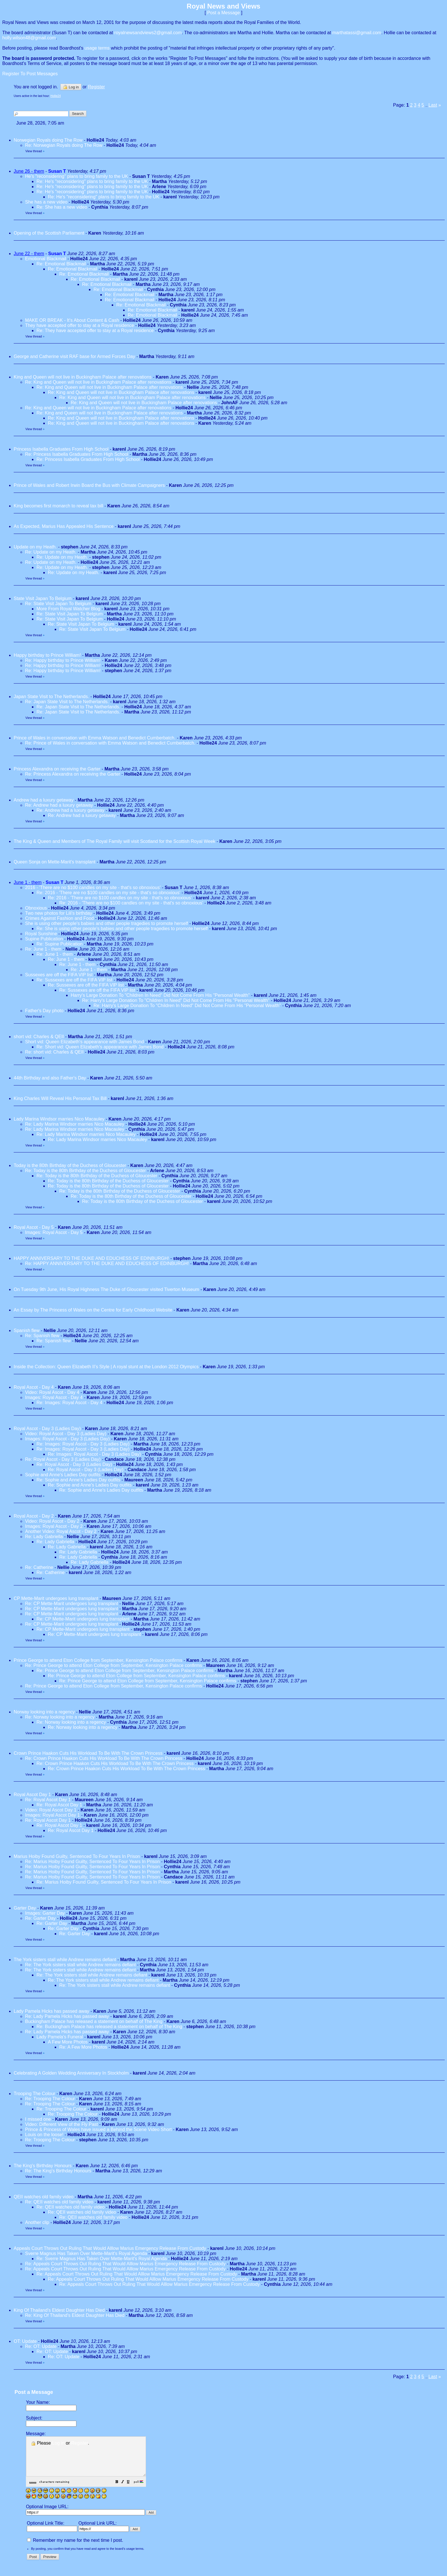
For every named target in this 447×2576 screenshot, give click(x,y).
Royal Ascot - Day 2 (34, 1516)
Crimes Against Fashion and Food (59, 918)
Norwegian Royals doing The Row (48, 140)
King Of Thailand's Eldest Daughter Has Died (59, 2310)
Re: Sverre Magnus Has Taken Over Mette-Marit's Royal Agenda (101, 2258)
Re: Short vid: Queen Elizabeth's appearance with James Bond (100, 1046)
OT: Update (25, 2341)
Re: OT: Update (40, 2346)
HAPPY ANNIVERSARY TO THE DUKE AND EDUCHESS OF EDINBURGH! (91, 1258)
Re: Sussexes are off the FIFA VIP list (74, 979)
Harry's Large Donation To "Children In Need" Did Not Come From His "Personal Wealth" (160, 995)
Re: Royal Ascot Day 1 (48, 1799)
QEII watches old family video (44, 2196)
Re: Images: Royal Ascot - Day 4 (69, 1402)
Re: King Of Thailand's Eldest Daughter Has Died (75, 2315)
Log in (71, 87)
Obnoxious (36, 908)
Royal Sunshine (41, 933)
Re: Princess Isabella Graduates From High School (76, 454)
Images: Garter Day (45, 1913)
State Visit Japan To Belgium (43, 598)
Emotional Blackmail (45, 258)
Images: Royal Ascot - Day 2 (54, 1526)
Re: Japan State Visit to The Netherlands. (67, 701)
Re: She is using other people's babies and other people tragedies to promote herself (122, 928)
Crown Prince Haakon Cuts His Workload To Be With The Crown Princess (88, 1753)
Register (79, 2443)
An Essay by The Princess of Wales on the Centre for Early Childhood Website (93, 1310)
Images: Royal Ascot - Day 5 (54, 1232)
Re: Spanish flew (42, 1335)
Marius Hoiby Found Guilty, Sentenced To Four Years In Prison (77, 1856)
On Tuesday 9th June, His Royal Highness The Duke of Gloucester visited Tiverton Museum (106, 1289)
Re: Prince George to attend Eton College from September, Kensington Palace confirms (113, 1665)
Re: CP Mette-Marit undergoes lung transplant (72, 1603)
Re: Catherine (39, 1567)
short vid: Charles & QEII (39, 1036)
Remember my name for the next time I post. (75, 2547)
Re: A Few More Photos (83, 2047)
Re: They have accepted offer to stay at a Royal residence (95, 330)
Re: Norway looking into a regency (60, 1717)
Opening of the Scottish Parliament (49, 233)
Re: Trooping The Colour (50, 2098)
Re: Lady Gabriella (44, 1536)
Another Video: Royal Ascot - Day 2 (61, 1531)
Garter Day (25, 1908)
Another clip (37, 2222)
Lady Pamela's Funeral (59, 2036)
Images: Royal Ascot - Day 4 (54, 1397)
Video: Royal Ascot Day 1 (50, 1810)
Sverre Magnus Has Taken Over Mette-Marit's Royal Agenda (86, 2253)
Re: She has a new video (61, 207)
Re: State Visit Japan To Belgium (59, 603)
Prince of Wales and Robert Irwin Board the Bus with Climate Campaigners (89, 485)
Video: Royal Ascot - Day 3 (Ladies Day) (65, 1433)
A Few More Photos (68, 2042)
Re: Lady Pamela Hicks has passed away (67, 2016)
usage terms (97, 48)
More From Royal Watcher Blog (68, 608)
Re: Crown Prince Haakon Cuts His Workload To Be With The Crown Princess (103, 1758)
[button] (131, 2490)
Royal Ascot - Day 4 (34, 1387)
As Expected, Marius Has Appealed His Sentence (63, 526)
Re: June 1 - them (43, 949)
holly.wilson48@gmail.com (29, 37)
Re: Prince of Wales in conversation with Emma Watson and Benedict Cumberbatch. (110, 743)
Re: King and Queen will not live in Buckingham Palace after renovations (98, 382)
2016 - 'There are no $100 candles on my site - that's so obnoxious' (92, 887)
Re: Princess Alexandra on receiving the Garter (72, 774)
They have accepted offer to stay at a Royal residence (79, 325)
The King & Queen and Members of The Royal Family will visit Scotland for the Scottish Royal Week (114, 841)
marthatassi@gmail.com (356, 32)
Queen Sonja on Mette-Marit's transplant (55, 861)
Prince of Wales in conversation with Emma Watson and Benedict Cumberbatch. (95, 737)
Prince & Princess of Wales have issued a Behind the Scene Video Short (98, 2129)
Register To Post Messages (30, 73)
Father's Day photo (44, 1010)
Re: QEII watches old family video (59, 2201)
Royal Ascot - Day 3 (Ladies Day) (47, 1428)
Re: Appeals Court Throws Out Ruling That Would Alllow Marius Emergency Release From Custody (125, 2263)
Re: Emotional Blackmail (61, 263)
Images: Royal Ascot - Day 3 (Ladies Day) (67, 1438)
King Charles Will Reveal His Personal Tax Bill (60, 1098)
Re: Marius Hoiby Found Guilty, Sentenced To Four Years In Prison (92, 1861)
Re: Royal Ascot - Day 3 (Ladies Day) (63, 1459)
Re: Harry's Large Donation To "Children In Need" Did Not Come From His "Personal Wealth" (175, 1000)
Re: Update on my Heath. (51, 552)
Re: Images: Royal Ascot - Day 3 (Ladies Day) (82, 1443)
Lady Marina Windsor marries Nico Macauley (59, 1119)
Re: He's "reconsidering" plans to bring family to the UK (92, 181)
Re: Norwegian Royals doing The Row (63, 145)
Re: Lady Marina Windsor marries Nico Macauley (74, 1124)
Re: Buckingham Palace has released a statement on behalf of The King (109, 2026)
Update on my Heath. (35, 546)
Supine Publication (44, 938)
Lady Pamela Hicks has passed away (51, 2011)
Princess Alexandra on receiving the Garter (57, 769)
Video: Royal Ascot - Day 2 (52, 1521)
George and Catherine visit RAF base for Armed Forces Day (74, 356)
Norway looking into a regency (44, 1711)
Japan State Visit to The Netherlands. (51, 696)
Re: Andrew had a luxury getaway (59, 805)
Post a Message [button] (223, 12)
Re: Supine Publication (59, 944)
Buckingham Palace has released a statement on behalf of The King (93, 2021)
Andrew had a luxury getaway (44, 800)
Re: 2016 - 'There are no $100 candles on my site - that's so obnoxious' (108, 892)
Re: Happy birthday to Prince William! (63, 660)
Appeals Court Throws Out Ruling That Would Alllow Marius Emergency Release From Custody (110, 2248)
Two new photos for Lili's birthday (58, 913)
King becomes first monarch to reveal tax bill (58, 505)
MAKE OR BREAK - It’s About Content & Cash (72, 320)
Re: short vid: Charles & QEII (55, 1052)
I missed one (38, 2119)
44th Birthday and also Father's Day (50, 1077)
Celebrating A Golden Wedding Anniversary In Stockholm (71, 2073)
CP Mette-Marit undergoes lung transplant (56, 1598)
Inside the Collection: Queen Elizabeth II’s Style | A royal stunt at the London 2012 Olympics (106, 1366)
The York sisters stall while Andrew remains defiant (65, 1959)
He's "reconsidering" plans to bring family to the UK (76, 176)
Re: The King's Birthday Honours (59, 2170)
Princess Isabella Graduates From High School (61, 449)
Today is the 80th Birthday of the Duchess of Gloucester (70, 1165)
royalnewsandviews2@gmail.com (148, 32)
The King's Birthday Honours (43, 2165)
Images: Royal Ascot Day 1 (52, 1815)
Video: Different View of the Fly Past (61, 2124)
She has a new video (46, 202)
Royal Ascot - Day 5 (34, 1227)
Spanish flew (27, 1330)
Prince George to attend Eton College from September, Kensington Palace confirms (98, 1660)
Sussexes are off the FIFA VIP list (59, 974)
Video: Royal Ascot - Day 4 (52, 1392)
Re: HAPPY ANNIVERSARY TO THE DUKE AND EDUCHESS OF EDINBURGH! (107, 1263)
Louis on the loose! (44, 2134)
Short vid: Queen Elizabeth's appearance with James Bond (84, 1041)
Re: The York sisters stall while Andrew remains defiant (80, 1964)
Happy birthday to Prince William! (47, 655)
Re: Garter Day (40, 1918)
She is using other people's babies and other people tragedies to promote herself (106, 923)
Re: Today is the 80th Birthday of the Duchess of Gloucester (85, 1170)
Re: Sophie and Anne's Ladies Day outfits (78, 1479)
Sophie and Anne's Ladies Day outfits (63, 1474)
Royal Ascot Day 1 (32, 1794)
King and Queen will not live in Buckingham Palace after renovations (83, 377)
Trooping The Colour (34, 2093)
